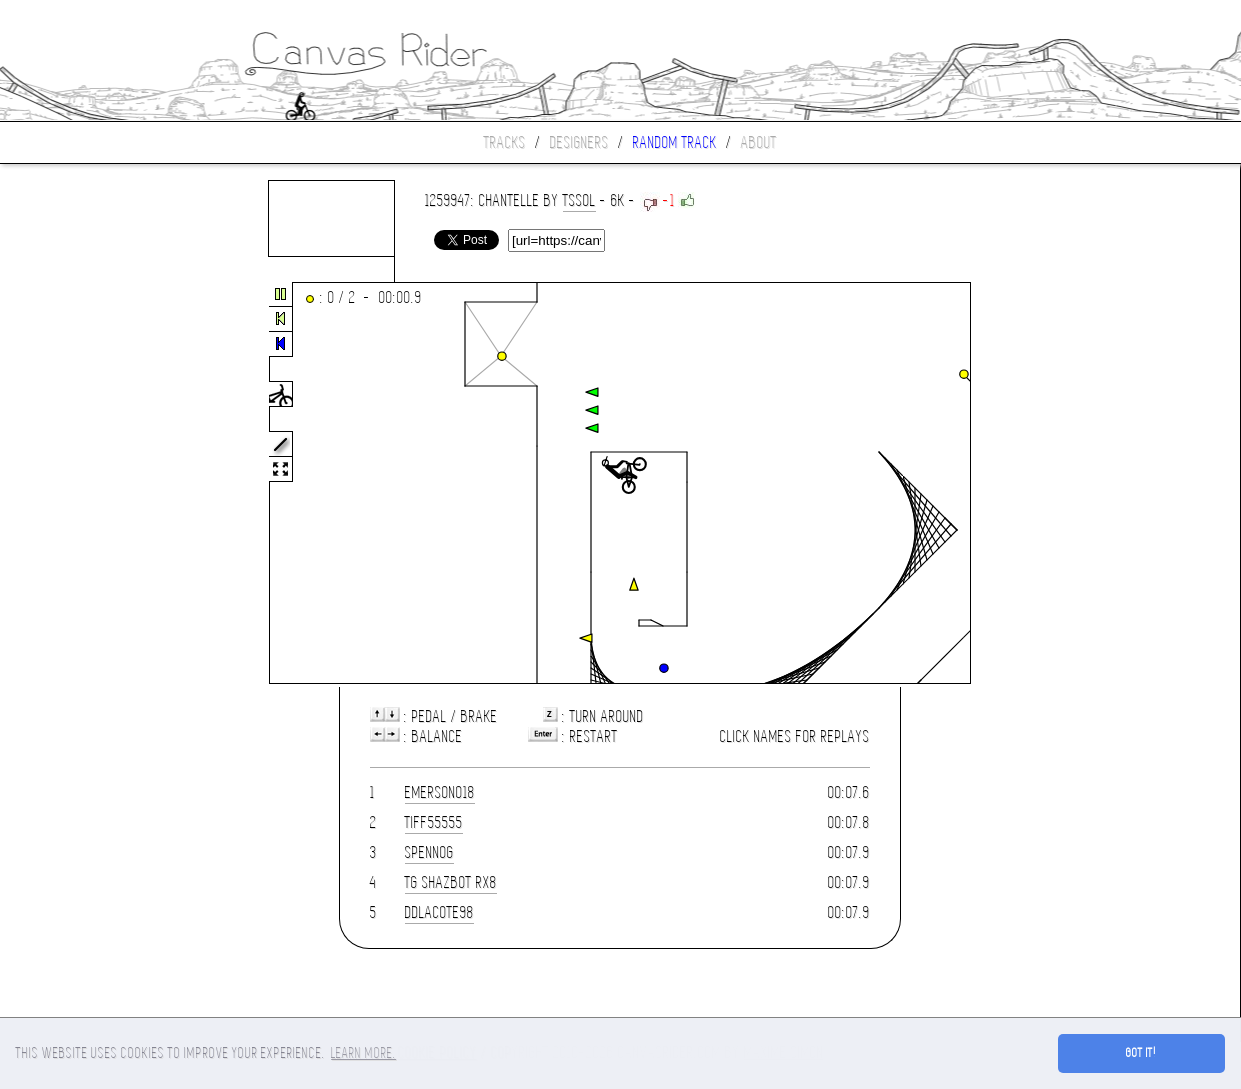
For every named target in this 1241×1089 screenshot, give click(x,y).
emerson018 (440, 792)
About (759, 142)
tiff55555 (434, 822)
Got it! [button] (1141, 1053)
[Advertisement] (84, 484)
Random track (675, 142)
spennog (429, 852)
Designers (579, 142)
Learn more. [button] (363, 1053)
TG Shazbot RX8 (451, 882)
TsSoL (579, 200)
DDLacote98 (439, 912)
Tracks (505, 142)
